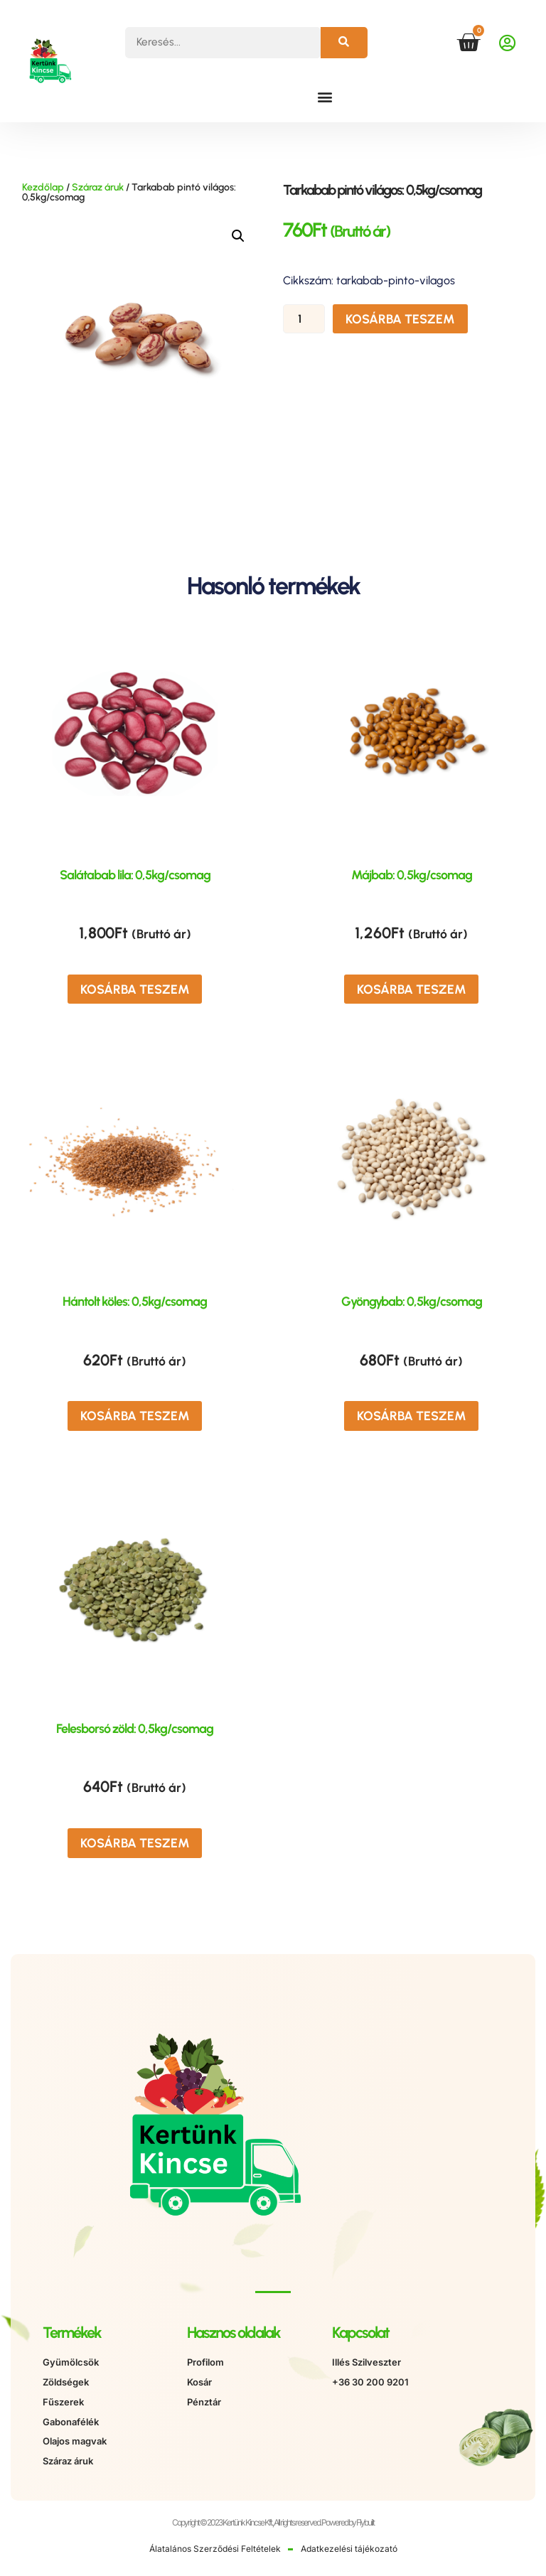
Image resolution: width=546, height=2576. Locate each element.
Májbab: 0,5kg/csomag (411, 875)
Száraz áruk (98, 187)
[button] (324, 96)
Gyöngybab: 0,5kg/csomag (411, 1298)
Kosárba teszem (398, 319)
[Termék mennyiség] (306, 320)
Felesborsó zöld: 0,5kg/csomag (134, 1722)
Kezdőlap (43, 187)
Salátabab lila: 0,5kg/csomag (135, 875)
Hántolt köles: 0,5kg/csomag (135, 1298)
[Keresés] (344, 42)
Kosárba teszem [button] (135, 987)
